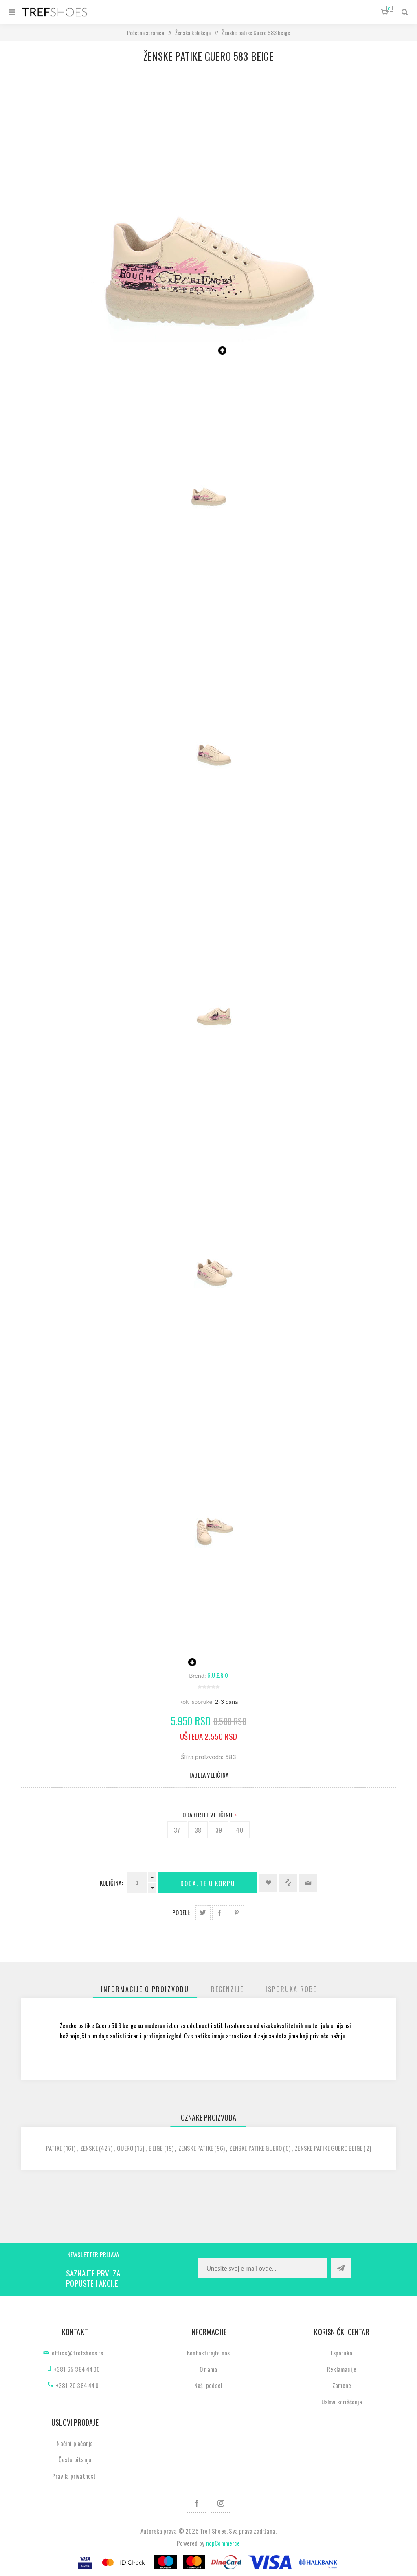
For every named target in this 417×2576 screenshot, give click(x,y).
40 (239, 1829)
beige (155, 2148)
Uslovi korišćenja (341, 2401)
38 (198, 1829)
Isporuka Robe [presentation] (291, 1989)
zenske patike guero (255, 2148)
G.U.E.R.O (217, 1675)
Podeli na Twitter (203, 1912)
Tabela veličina (208, 1774)
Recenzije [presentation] (227, 1989)
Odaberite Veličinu (207, 1814)
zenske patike (195, 2148)
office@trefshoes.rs (77, 2352)
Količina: (111, 1882)
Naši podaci (208, 2385)
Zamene (341, 2385)
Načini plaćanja (75, 2443)
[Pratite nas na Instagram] (220, 2503)
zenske (89, 2148)
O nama (208, 2368)
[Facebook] (196, 2503)
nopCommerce (223, 2543)
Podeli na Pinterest (236, 1912)
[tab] (145, 1989)
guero (125, 2148)
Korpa (389, 9)
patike (54, 2148)
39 (218, 1829)
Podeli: (181, 1912)
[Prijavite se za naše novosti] (262, 2268)
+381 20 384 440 (77, 2385)
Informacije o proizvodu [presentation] (145, 1989)
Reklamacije (341, 2368)
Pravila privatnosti (75, 2475)
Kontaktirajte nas (208, 2352)
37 (177, 1829)
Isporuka (341, 2352)
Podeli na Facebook (219, 1912)
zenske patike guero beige (328, 2148)
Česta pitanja (75, 2459)
